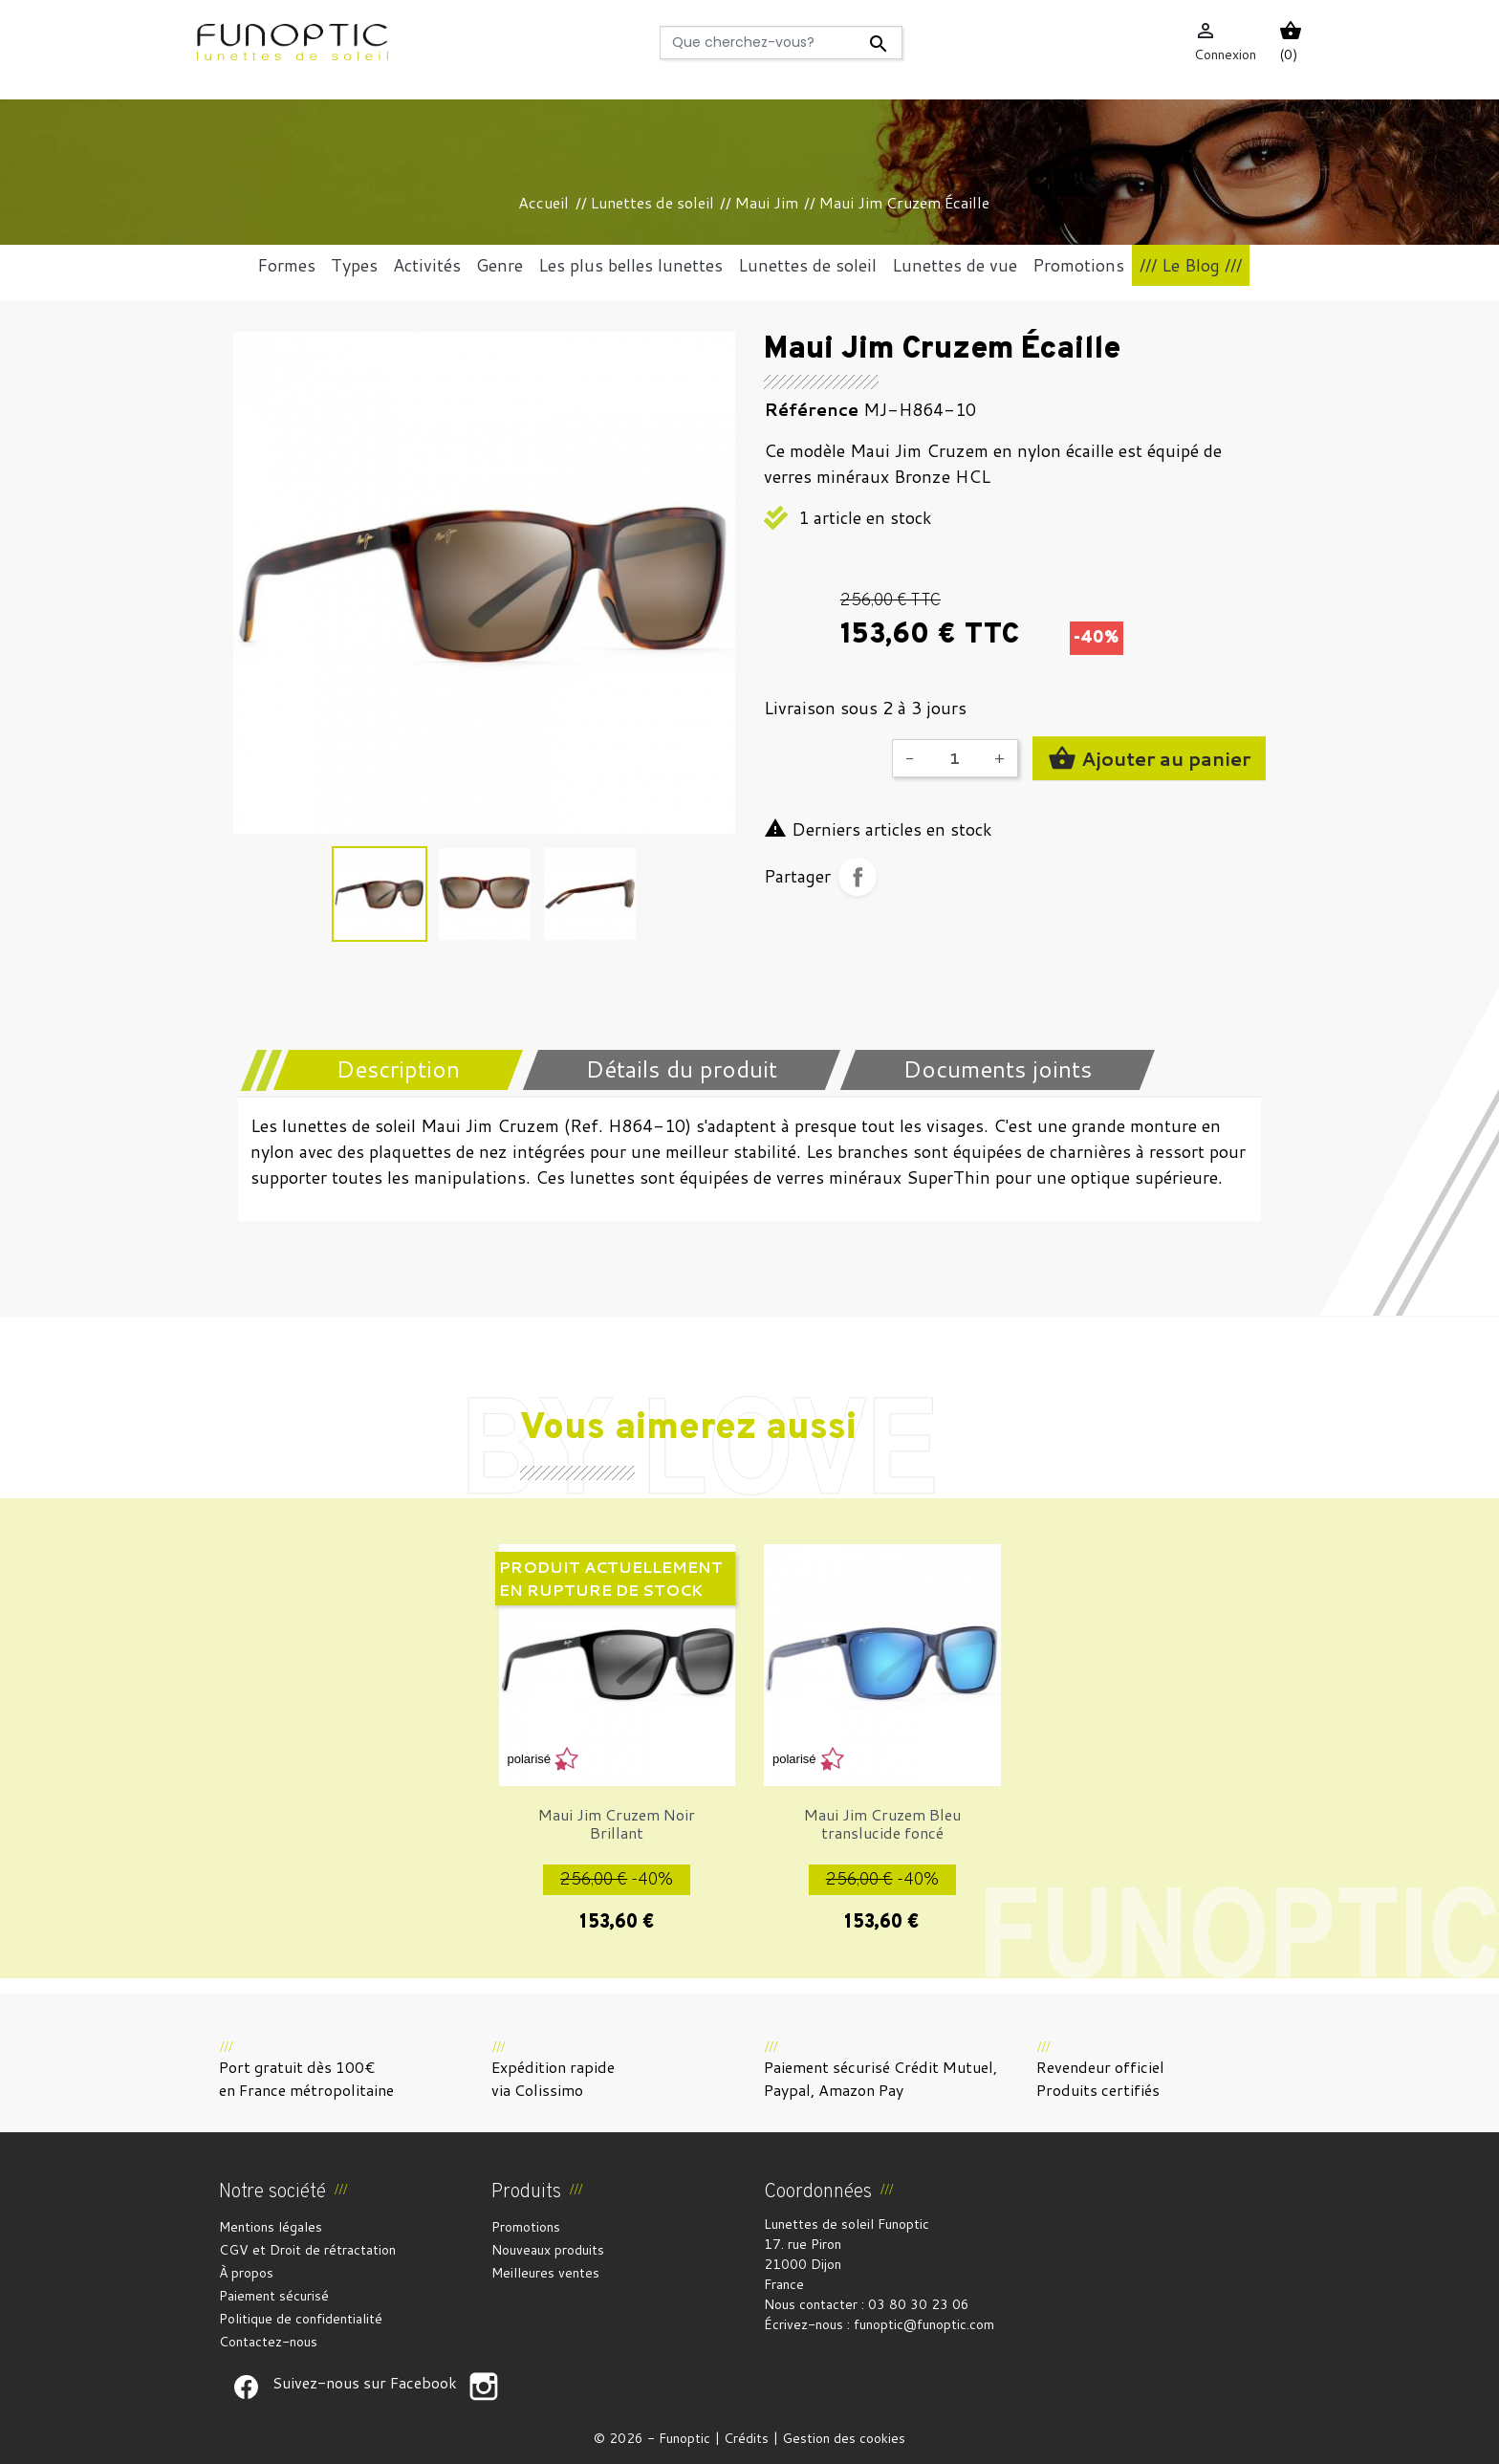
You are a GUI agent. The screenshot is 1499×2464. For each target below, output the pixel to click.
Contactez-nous (268, 2341)
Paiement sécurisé (274, 2295)
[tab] (385, 1070)
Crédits (746, 2438)
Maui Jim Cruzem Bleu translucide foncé (882, 1823)
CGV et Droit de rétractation (307, 2249)
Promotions (525, 2226)
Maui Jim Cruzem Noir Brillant (616, 1823)
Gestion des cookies (843, 2438)
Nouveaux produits (547, 2249)
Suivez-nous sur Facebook (246, 2386)
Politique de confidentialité (300, 2318)
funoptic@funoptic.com (924, 2324)
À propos (246, 2272)
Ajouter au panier (1149, 758)
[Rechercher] (781, 42)
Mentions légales (270, 2226)
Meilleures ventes (545, 2272)
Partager (857, 877)
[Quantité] (954, 758)
